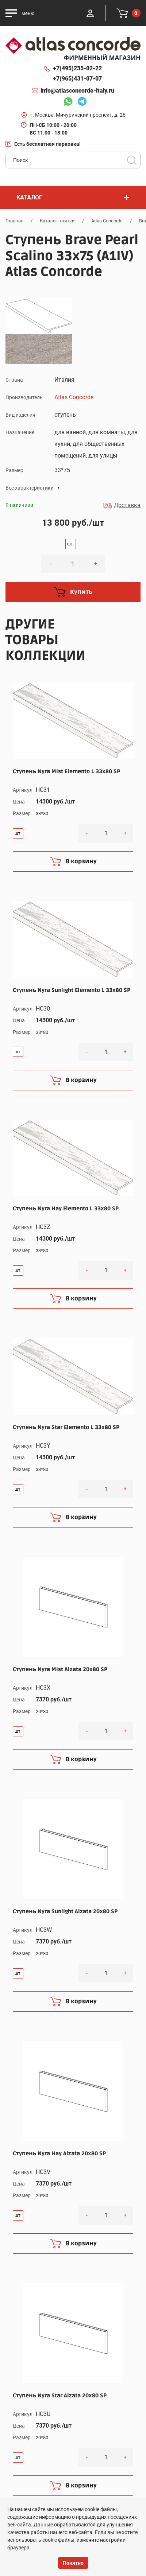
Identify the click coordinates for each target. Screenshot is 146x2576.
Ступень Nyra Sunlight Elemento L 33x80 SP (71, 990)
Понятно (73, 2563)
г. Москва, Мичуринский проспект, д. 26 (78, 115)
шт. (70, 543)
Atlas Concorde (107, 220)
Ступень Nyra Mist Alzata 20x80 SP (60, 1669)
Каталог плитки (57, 220)
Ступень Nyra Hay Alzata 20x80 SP (59, 2153)
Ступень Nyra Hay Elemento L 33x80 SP (66, 1208)
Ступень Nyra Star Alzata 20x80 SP (60, 2395)
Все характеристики (29, 488)
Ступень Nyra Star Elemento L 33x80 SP (66, 1427)
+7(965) (77, 79)
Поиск (132, 160)
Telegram (82, 102)
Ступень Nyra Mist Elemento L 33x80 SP (66, 771)
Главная (14, 220)
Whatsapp (68, 102)
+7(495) (77, 68)
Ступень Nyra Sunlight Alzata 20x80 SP (65, 1911)
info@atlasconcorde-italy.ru (77, 90)
